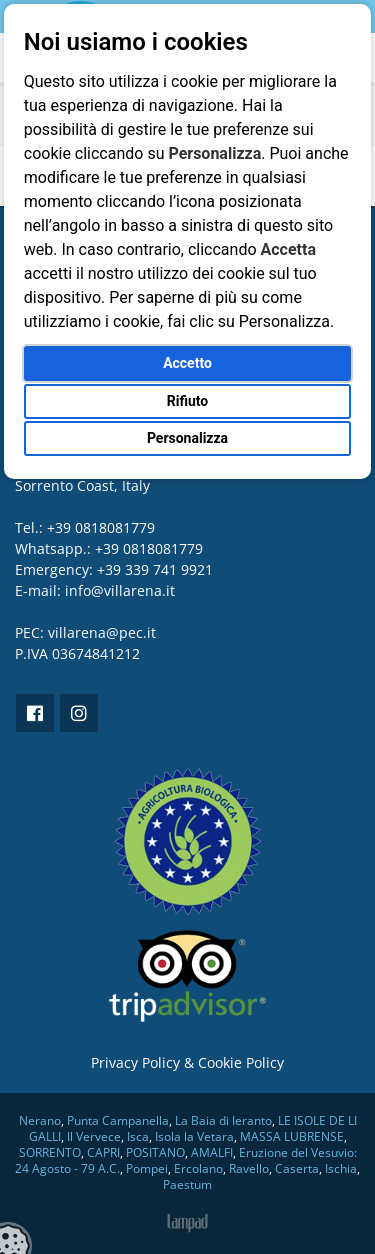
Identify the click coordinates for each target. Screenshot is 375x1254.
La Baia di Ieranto (223, 1120)
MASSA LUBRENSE (292, 1136)
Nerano (40, 1120)
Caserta (297, 1168)
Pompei (147, 1168)
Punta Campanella (118, 1120)
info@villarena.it (120, 590)
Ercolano (198, 1168)
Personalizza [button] (187, 438)
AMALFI (212, 1152)
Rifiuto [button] (188, 401)
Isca (138, 1136)
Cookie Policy (241, 1062)
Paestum (187, 1184)
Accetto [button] (187, 363)
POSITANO (155, 1152)
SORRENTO (50, 1152)
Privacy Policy (135, 1062)
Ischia (341, 1168)
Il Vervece (94, 1136)
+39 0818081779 (149, 548)
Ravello (249, 1168)
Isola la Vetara (194, 1136)
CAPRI (103, 1152)
